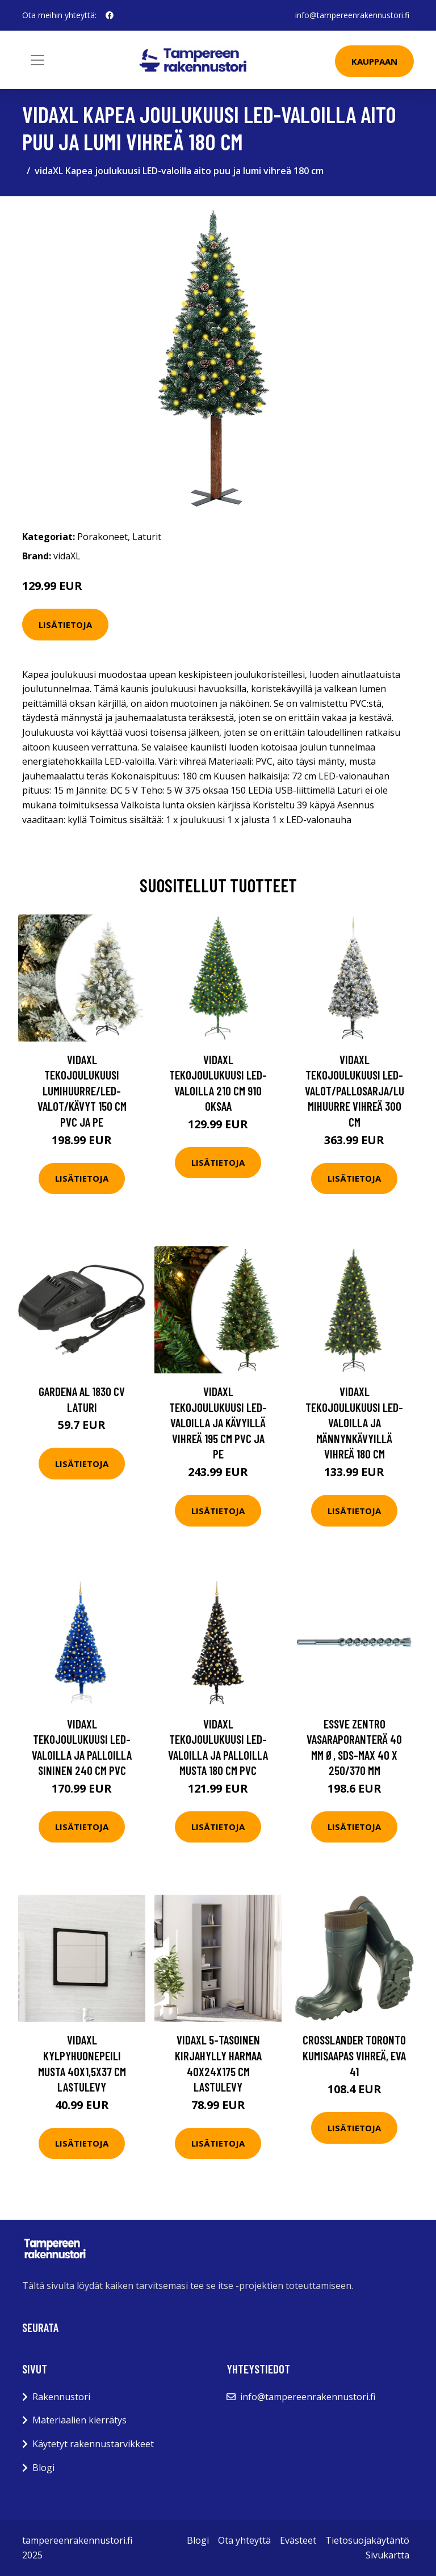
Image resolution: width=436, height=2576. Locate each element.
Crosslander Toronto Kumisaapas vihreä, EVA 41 (354, 2055)
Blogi (43, 2467)
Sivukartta (387, 2555)
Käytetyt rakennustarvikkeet (93, 2444)
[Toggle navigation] (37, 60)
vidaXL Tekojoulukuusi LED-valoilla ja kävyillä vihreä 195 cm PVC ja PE (218, 1422)
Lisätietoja (65, 624)
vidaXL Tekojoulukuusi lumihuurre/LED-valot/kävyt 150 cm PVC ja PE (82, 1090)
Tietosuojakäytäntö (367, 2540)
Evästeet (298, 2540)
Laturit (146, 536)
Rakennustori (61, 2397)
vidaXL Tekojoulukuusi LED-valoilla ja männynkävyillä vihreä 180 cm (354, 1422)
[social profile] (109, 15)
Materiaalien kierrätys (79, 2420)
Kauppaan (374, 61)
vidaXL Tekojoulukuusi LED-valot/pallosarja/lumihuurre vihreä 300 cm (354, 1090)
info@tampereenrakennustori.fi (352, 15)
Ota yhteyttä (244, 2540)
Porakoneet (102, 536)
